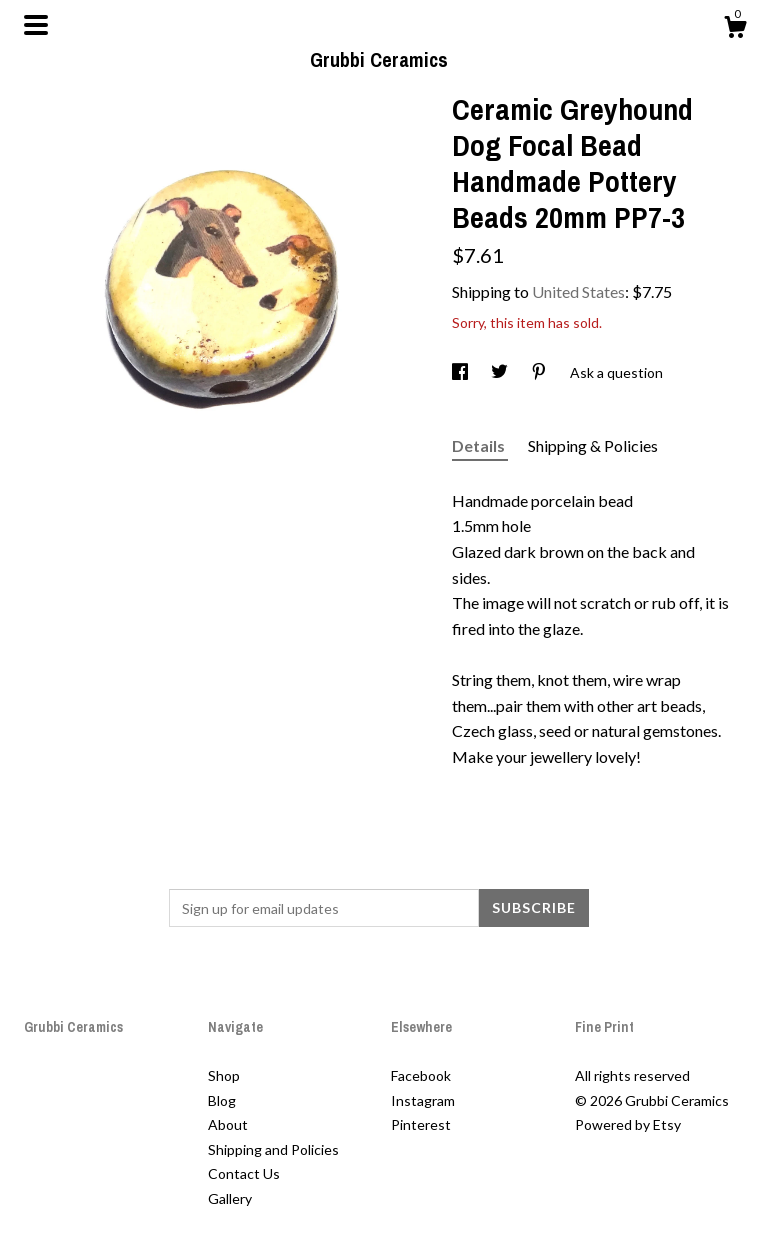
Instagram (423, 1100)
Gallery (230, 1198)
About (228, 1124)
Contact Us (244, 1173)
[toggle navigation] (36, 25)
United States (578, 291)
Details (480, 445)
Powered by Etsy (628, 1124)
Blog (222, 1100)
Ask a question (616, 372)
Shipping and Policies (273, 1149)
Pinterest (421, 1124)
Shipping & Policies (593, 445)
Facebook (421, 1075)
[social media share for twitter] (501, 372)
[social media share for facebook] (461, 372)
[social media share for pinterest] (540, 372)
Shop (224, 1075)
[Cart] (735, 30)
